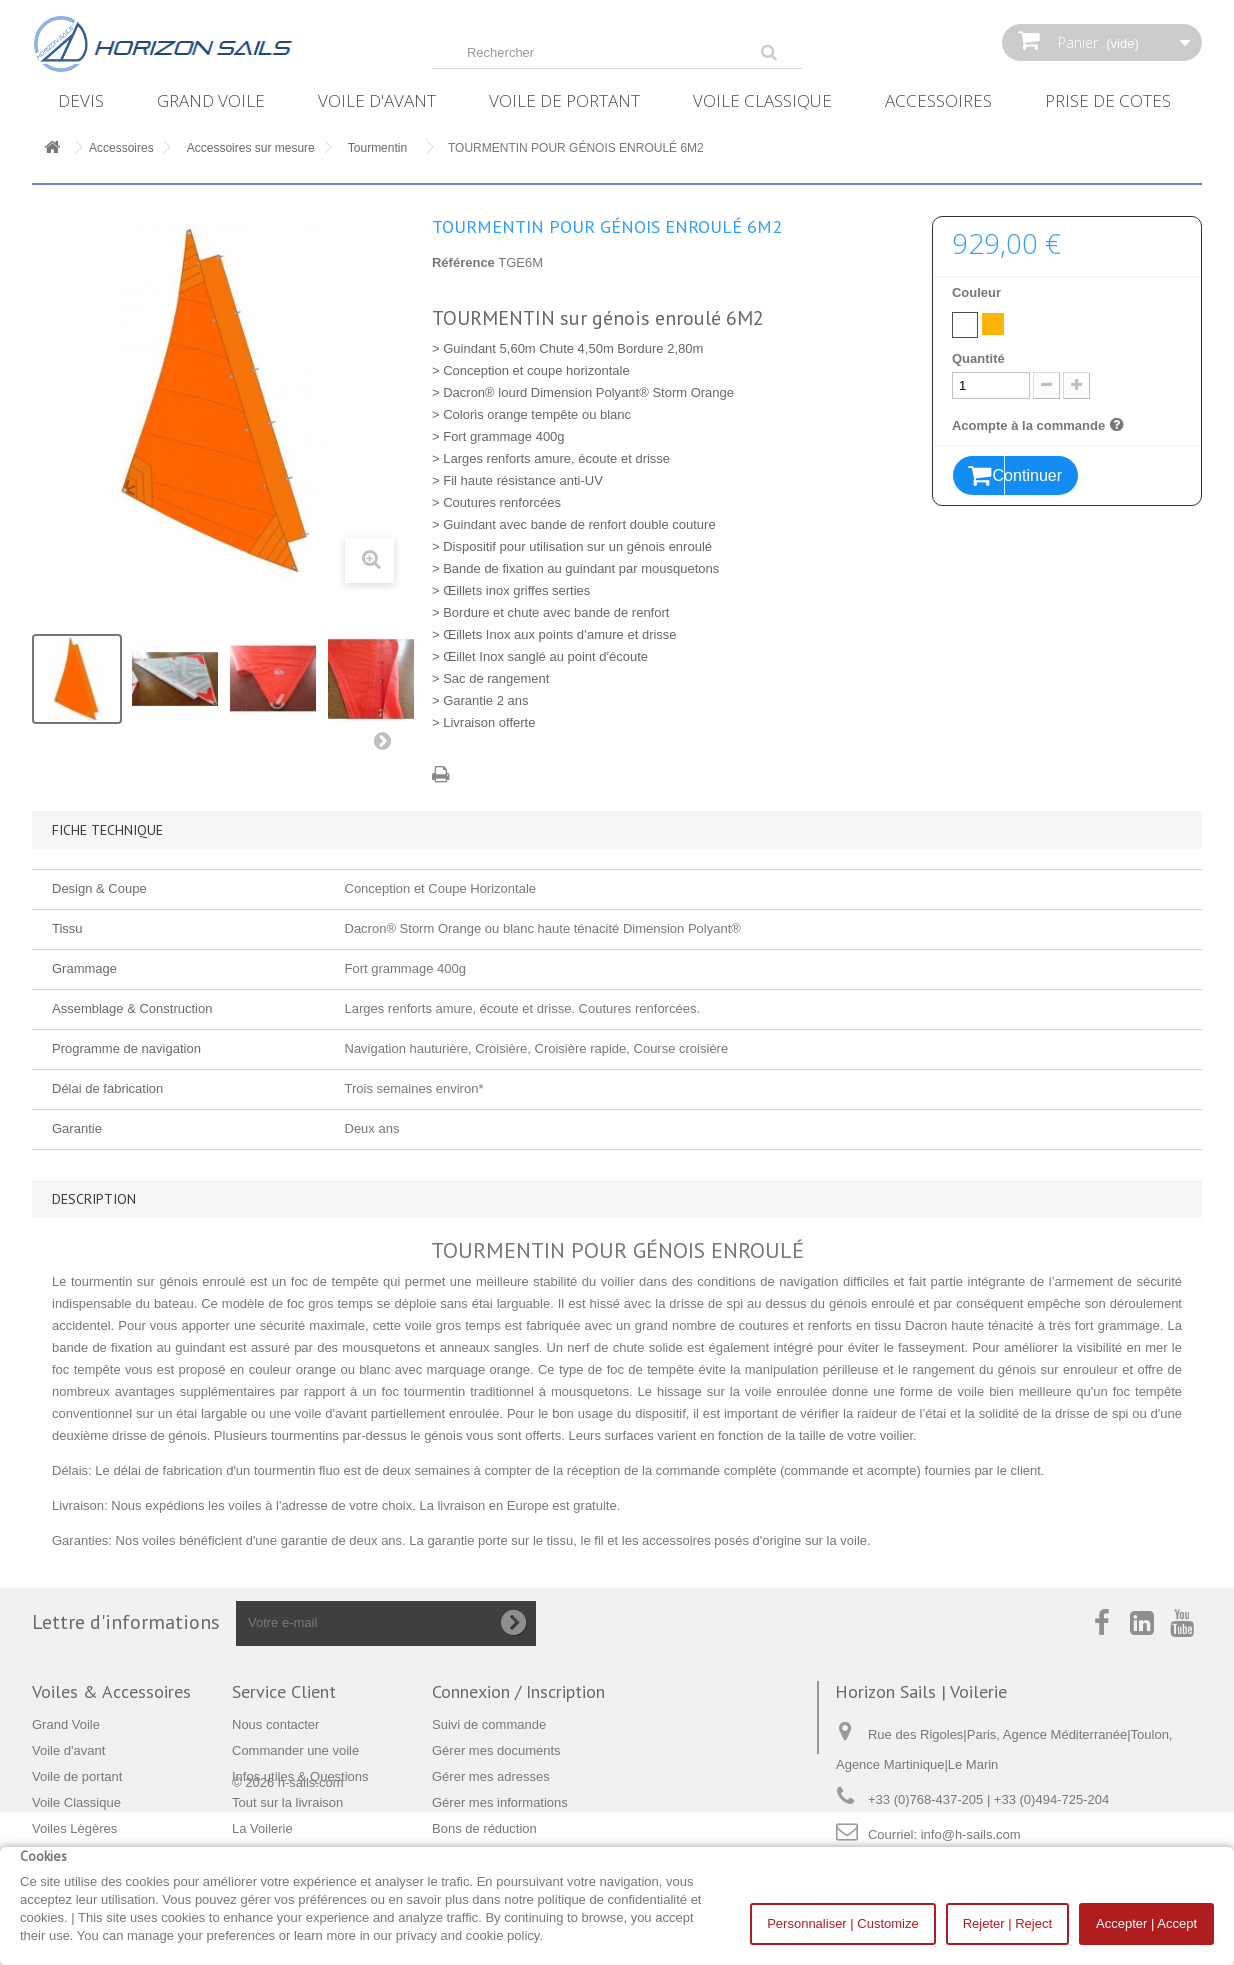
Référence (463, 262)
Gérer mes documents (496, 1750)
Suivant (387, 745)
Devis (81, 100)
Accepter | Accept (1146, 1923)
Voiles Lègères (74, 1828)
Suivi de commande (489, 1724)
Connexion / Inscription (518, 1691)
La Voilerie (262, 1828)
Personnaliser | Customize (843, 1923)
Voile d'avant (377, 100)
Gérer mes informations (500, 1802)
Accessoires (938, 100)
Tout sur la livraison (287, 1802)
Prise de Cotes (1108, 100)
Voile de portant (564, 100)
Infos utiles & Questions (300, 1776)
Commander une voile (295, 1750)
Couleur (978, 292)
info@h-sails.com (971, 1834)
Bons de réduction (484, 1828)
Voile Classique (762, 100)
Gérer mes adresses (491, 1776)
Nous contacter (275, 1724)
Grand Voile (211, 100)
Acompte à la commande (1040, 425)
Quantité (978, 358)
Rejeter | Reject (1007, 1923)
